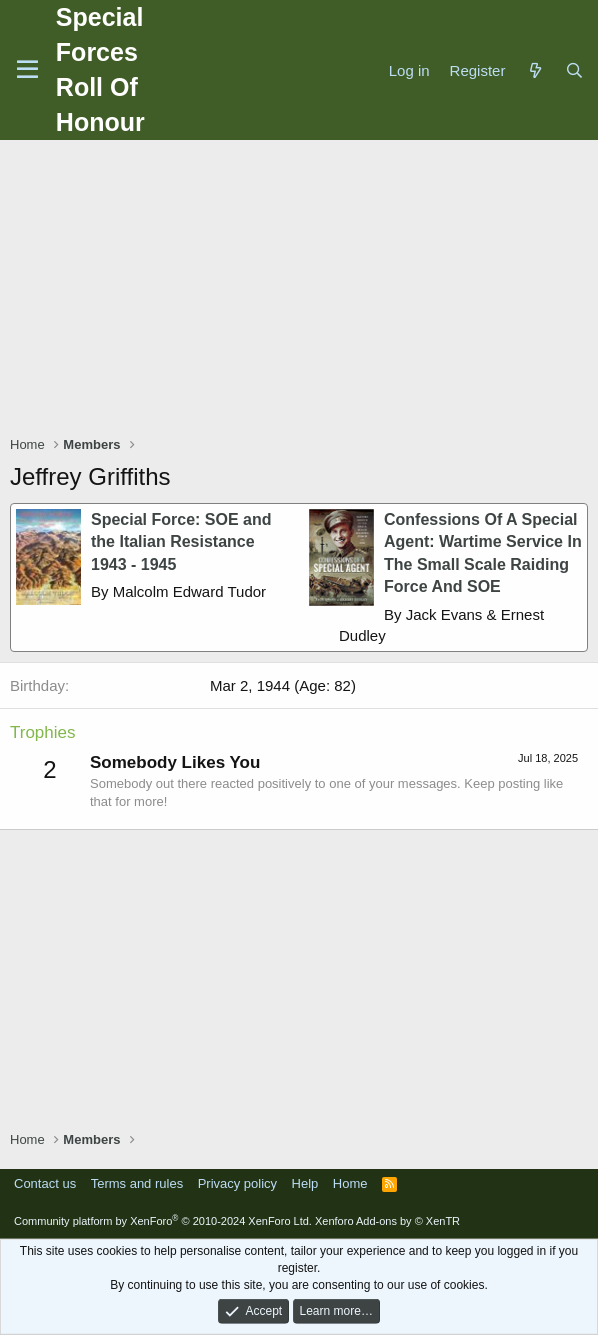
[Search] (574, 70)
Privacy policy (237, 1183)
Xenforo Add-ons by (387, 1221)
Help (305, 1183)
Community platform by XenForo (163, 1221)
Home (350, 1183)
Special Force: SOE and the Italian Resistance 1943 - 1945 (181, 542)
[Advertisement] (304, 290)
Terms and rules (137, 1183)
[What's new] (534, 70)
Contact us (45, 1183)
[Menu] (27, 70)
